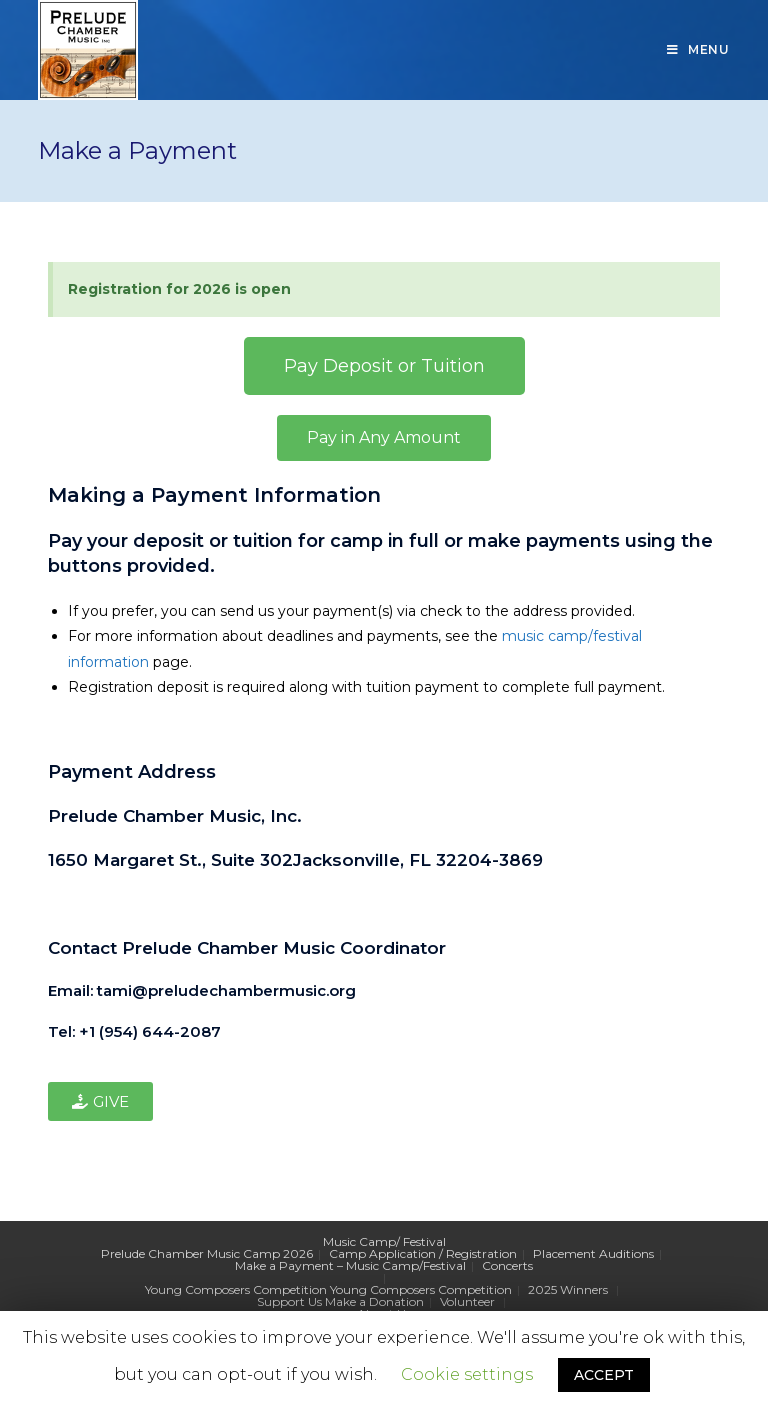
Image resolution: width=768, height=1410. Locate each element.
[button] (384, 366)
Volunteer (467, 1301)
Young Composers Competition (236, 1289)
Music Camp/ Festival (384, 1241)
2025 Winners (568, 1289)
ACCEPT (604, 1375)
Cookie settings (467, 1374)
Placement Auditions (593, 1253)
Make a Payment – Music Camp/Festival (350, 1265)
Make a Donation (374, 1301)
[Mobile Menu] (698, 50)
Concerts (507, 1265)
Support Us (289, 1301)
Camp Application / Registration (423, 1253)
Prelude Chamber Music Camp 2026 (207, 1253)
